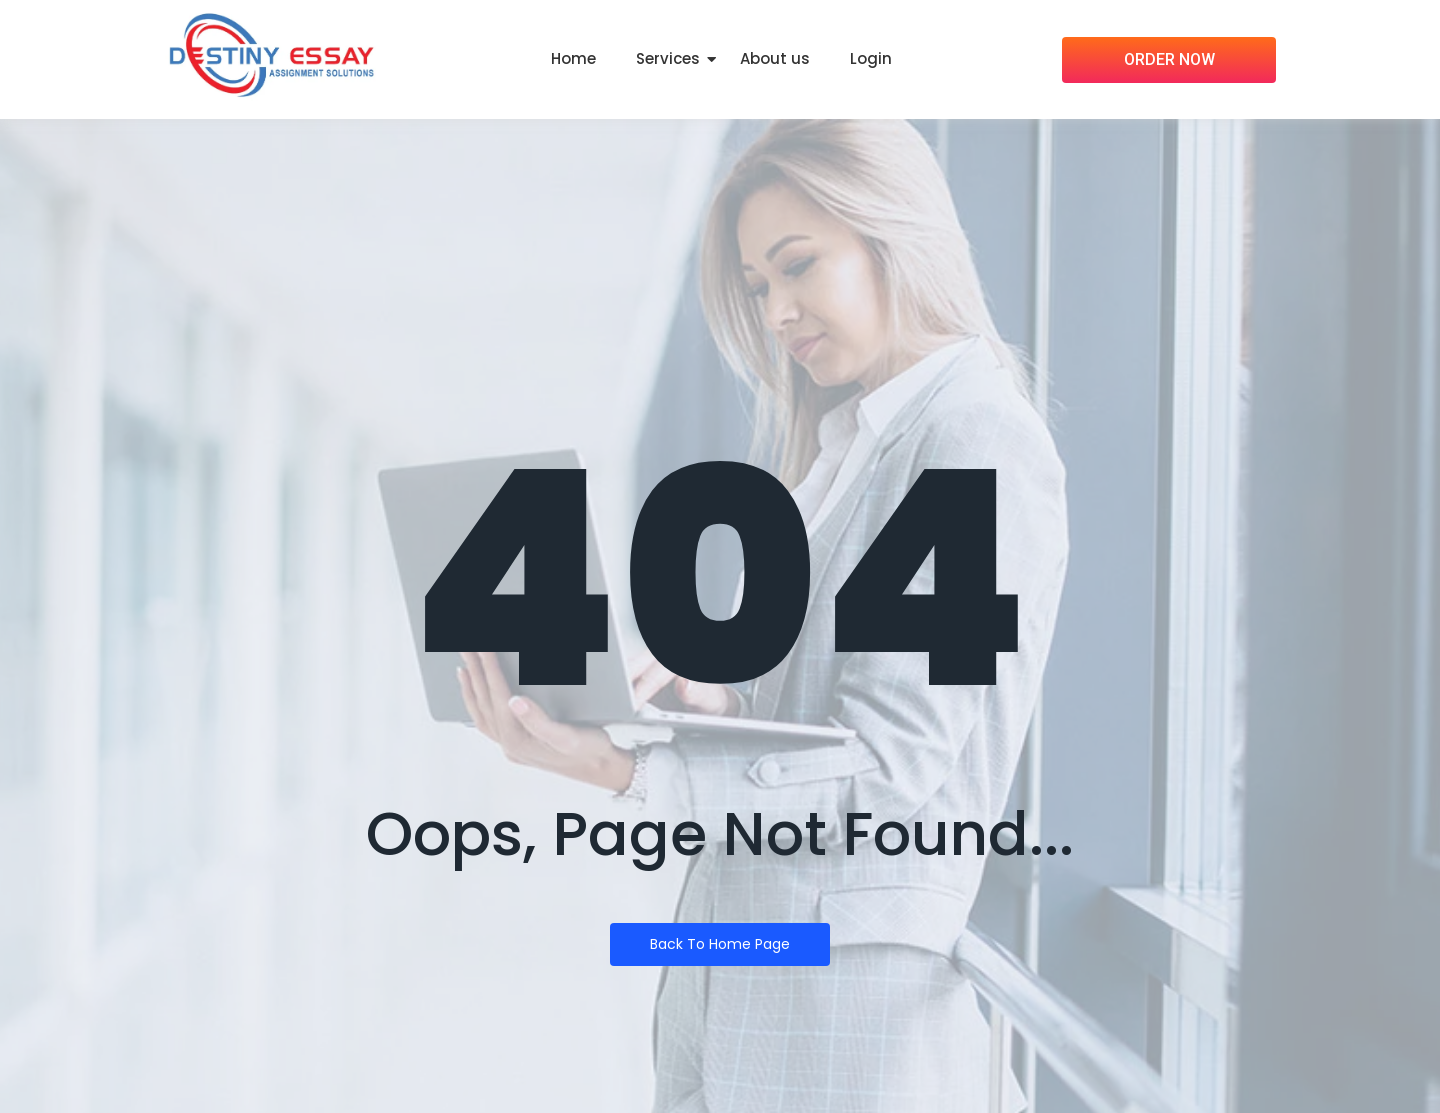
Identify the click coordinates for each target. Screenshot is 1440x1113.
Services (668, 58)
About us (775, 58)
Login (871, 58)
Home (573, 58)
